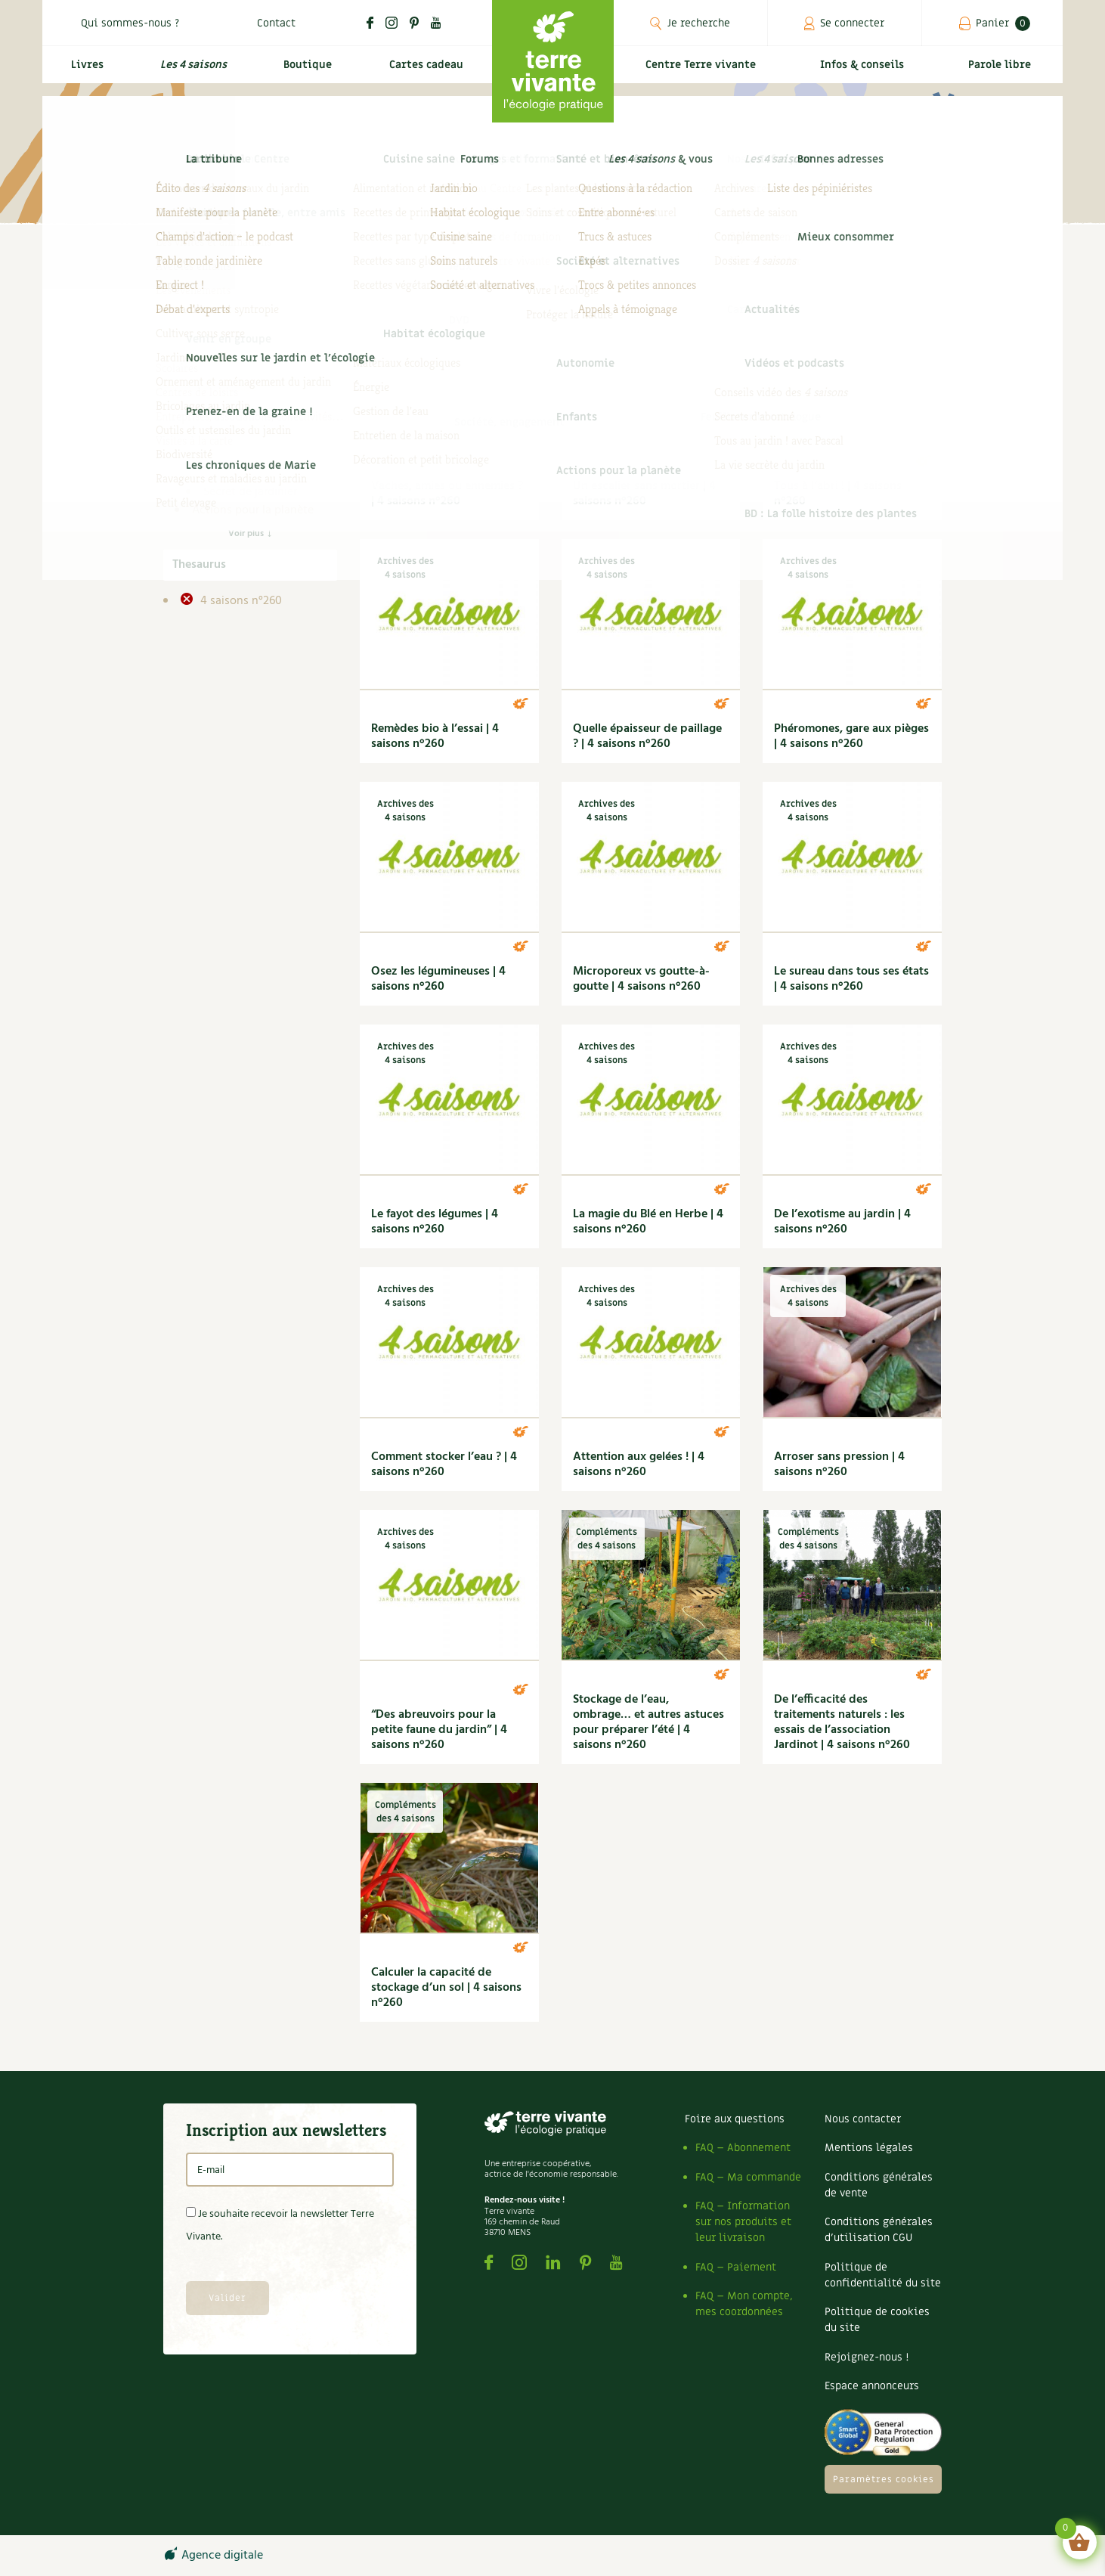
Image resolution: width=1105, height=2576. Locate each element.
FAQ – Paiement (735, 2267)
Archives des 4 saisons (261, 383)
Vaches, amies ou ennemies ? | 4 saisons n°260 (447, 493)
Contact (276, 23)
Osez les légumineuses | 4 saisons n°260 (438, 979)
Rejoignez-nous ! (866, 2357)
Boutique (304, 73)
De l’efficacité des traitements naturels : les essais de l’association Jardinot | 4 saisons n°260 (842, 1722)
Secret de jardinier (250, 492)
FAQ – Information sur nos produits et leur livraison (743, 2222)
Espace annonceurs (872, 2386)
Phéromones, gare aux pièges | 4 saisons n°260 (851, 736)
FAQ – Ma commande (748, 2177)
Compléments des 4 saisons (246, 429)
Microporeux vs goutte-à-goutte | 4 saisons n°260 (641, 979)
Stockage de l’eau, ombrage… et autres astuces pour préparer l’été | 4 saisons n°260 (648, 1722)
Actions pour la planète (253, 510)
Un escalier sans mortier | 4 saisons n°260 (644, 493)
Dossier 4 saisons (248, 474)
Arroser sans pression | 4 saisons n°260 (839, 1464)
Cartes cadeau (423, 73)
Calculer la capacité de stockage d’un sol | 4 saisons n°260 (446, 1988)
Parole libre (1002, 73)
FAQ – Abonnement (743, 2147)
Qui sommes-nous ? (130, 23)
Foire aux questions (735, 2119)
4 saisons (216, 365)
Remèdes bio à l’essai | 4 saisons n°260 (435, 736)
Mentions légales (869, 2147)
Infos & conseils (868, 73)
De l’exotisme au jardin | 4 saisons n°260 (842, 1221)
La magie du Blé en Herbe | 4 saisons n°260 (648, 1221)
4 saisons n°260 (239, 601)
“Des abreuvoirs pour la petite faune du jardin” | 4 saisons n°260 (439, 1730)
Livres (83, 73)
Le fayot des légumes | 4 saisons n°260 (434, 1221)
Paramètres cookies (883, 2479)
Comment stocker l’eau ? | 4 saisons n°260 (444, 1464)
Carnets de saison (249, 401)
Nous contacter (863, 2119)
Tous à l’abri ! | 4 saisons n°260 (838, 493)
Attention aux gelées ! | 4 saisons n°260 (638, 1464)
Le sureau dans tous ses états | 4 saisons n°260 (851, 979)
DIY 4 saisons (238, 456)
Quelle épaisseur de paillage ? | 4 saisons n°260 (647, 736)
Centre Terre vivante (704, 73)
